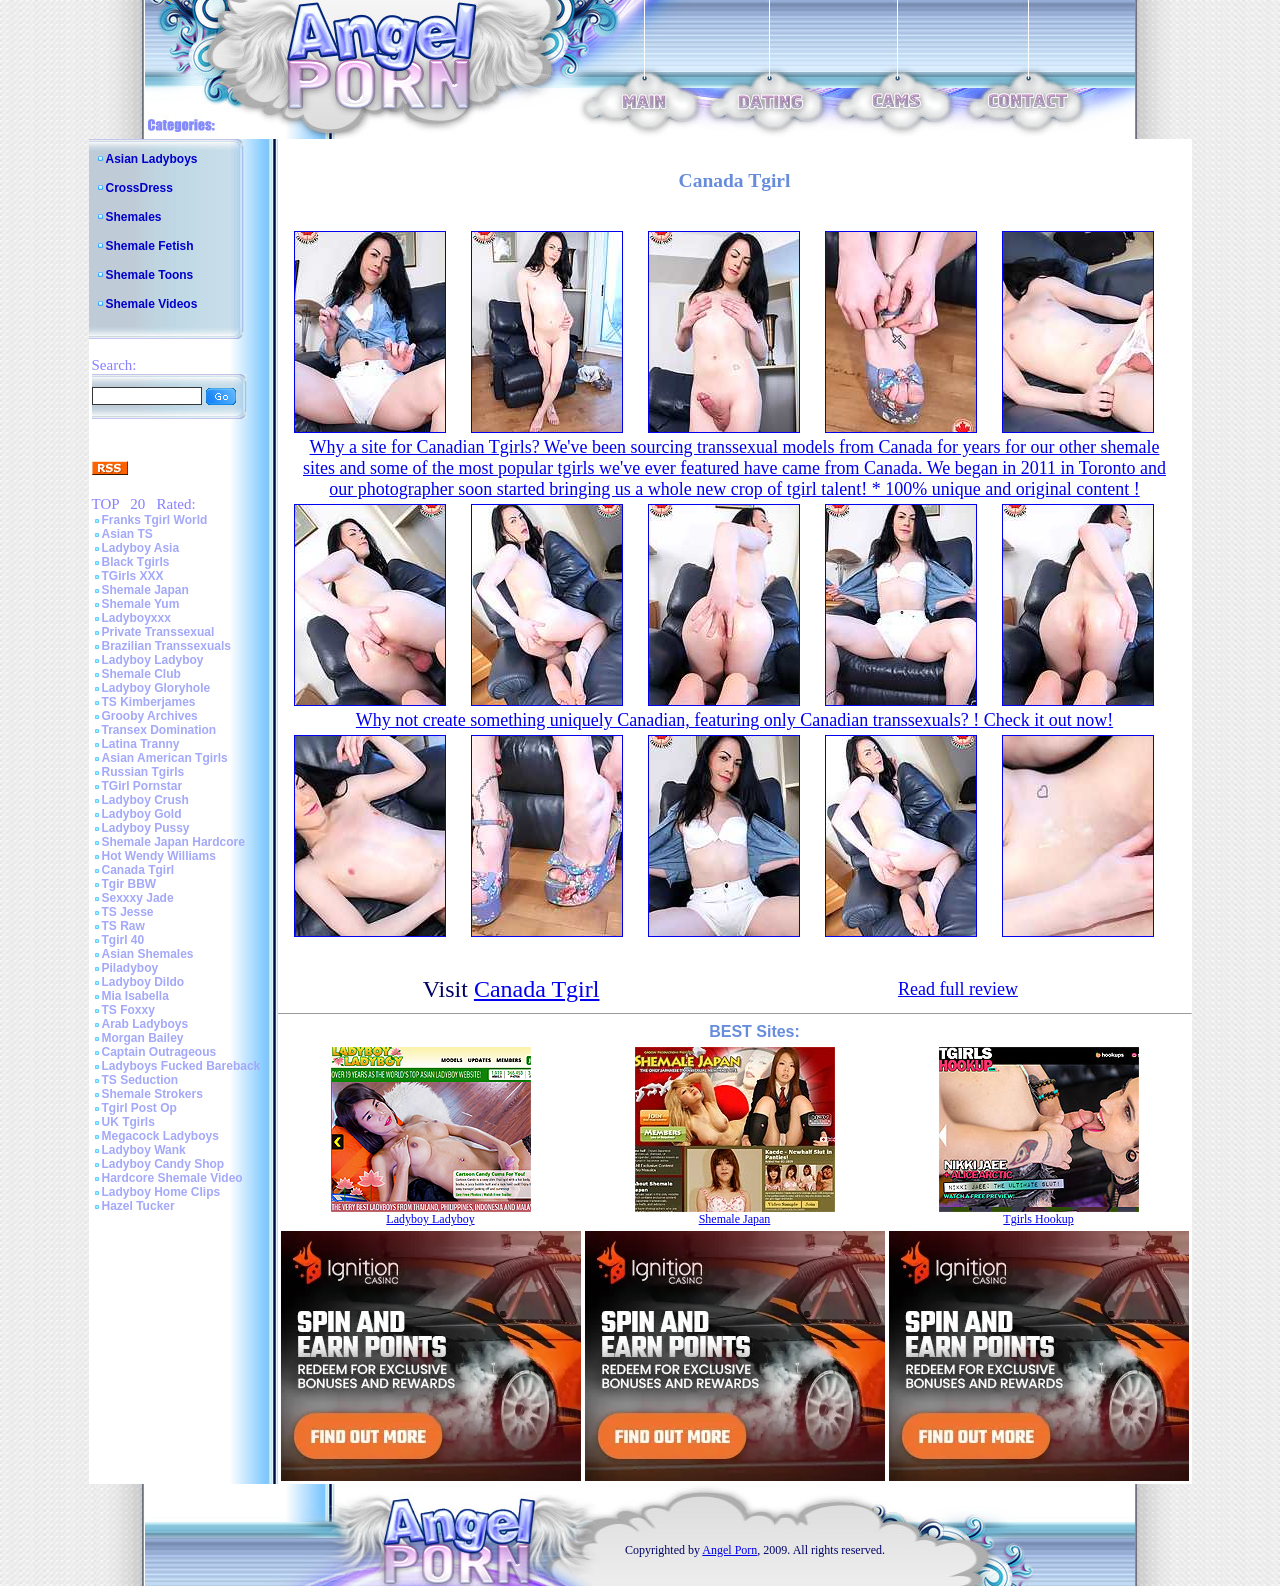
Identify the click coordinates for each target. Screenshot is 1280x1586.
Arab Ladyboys (145, 1024)
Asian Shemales (148, 954)
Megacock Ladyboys (160, 1136)
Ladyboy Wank (144, 1150)
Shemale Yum (141, 604)
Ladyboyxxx (136, 618)
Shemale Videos (152, 304)
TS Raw (123, 926)
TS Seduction (140, 1080)
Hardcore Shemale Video (172, 1178)
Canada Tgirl (138, 870)
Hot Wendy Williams (159, 856)
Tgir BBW (129, 884)
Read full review (958, 989)
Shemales (134, 217)
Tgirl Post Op (139, 1108)
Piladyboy (130, 968)
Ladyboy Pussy (146, 828)
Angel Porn (729, 1550)
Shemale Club (141, 674)
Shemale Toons (150, 275)
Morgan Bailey (143, 1038)
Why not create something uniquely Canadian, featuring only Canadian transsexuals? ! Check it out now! (734, 720)
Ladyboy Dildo (143, 982)
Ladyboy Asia (141, 548)
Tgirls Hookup (1038, 1219)
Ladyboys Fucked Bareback (181, 1066)
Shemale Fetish (150, 246)
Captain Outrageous (159, 1052)
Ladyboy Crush (145, 800)
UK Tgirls (128, 1122)
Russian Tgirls (143, 772)
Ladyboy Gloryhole (156, 688)
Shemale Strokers (152, 1094)
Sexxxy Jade (138, 898)
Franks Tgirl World (155, 520)
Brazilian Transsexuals (166, 646)
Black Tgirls (136, 562)
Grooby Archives (150, 716)
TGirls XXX (133, 576)
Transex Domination (159, 730)
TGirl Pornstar (142, 786)
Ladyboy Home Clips (161, 1192)
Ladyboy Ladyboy (153, 660)
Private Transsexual (158, 632)
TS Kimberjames (149, 702)
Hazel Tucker (138, 1206)
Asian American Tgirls (165, 758)
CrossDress (139, 188)
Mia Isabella (135, 996)
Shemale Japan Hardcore (173, 842)
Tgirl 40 (123, 940)
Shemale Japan (145, 590)
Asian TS (127, 534)
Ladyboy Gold (142, 814)
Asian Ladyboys (152, 159)
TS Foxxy (128, 1010)
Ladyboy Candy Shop (163, 1164)
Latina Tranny (141, 744)
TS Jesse (128, 912)
